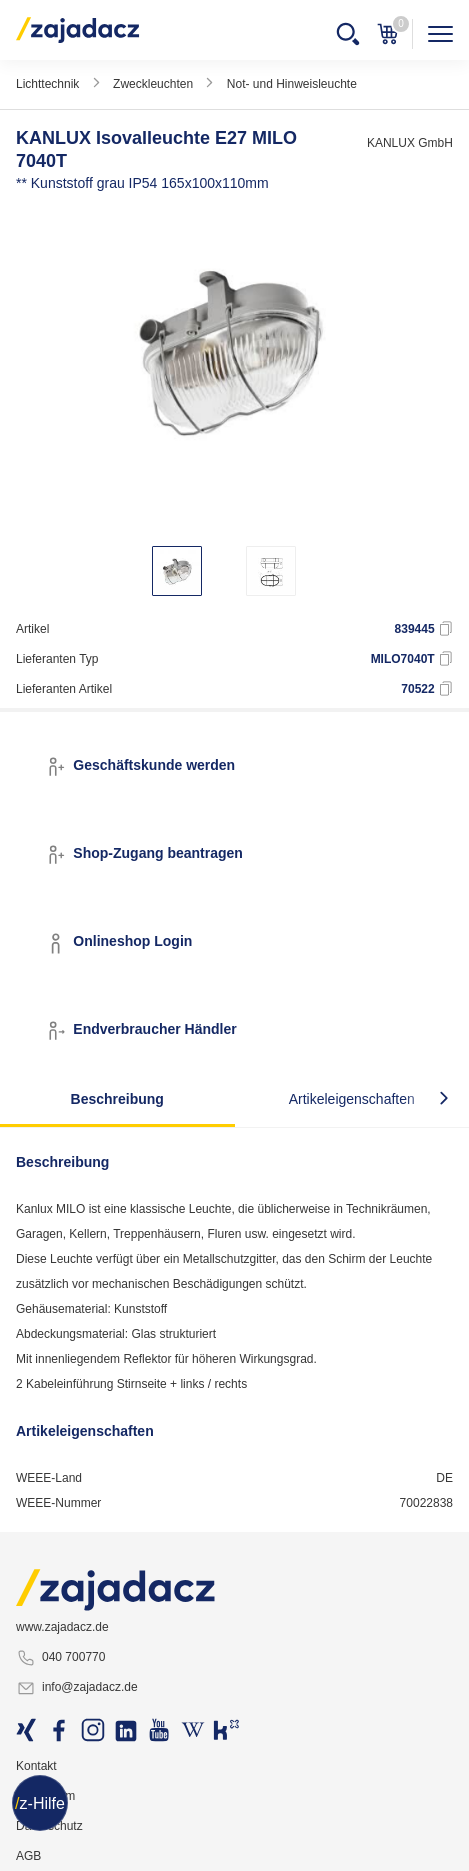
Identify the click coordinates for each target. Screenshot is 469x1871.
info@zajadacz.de (77, 1688)
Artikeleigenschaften (352, 1099)
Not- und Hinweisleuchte (292, 84)
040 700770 (60, 1658)
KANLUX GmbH (410, 143)
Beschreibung (117, 1099)
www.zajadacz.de (62, 1627)
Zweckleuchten (153, 84)
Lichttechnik (47, 84)
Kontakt (36, 1766)
